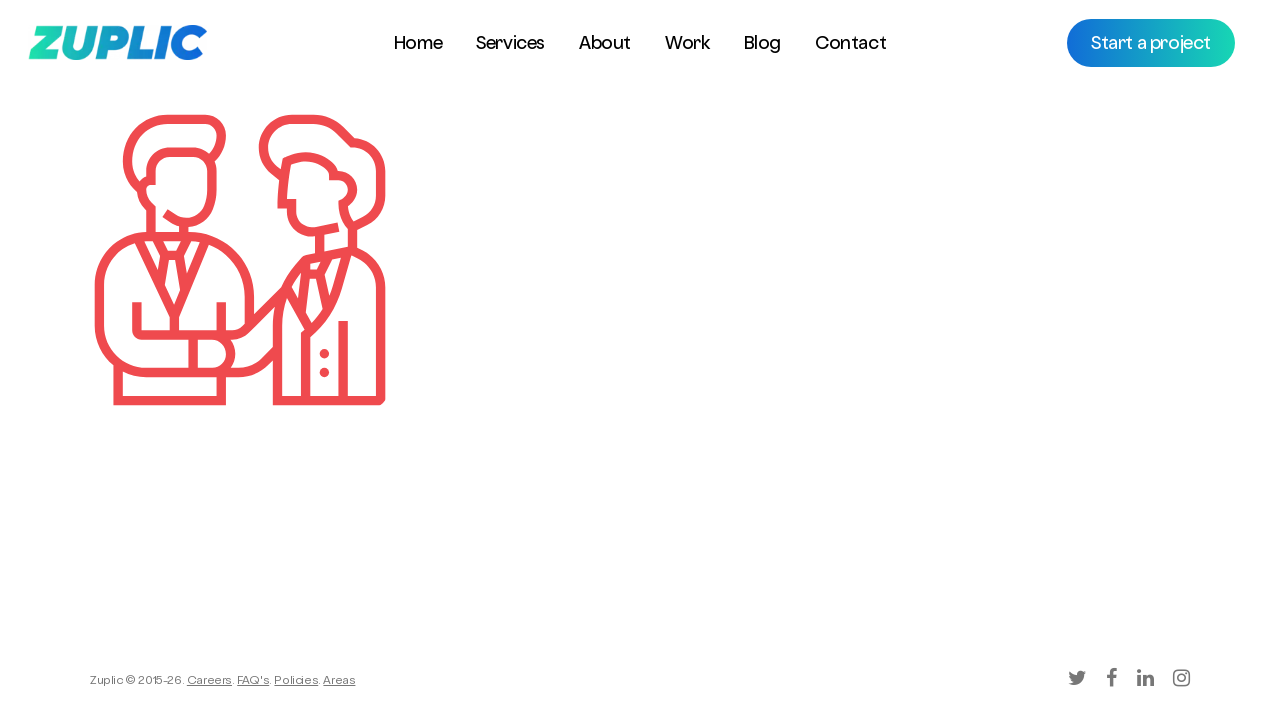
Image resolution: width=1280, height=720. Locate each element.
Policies (296, 682)
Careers (209, 682)
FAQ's (253, 682)
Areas (339, 682)
